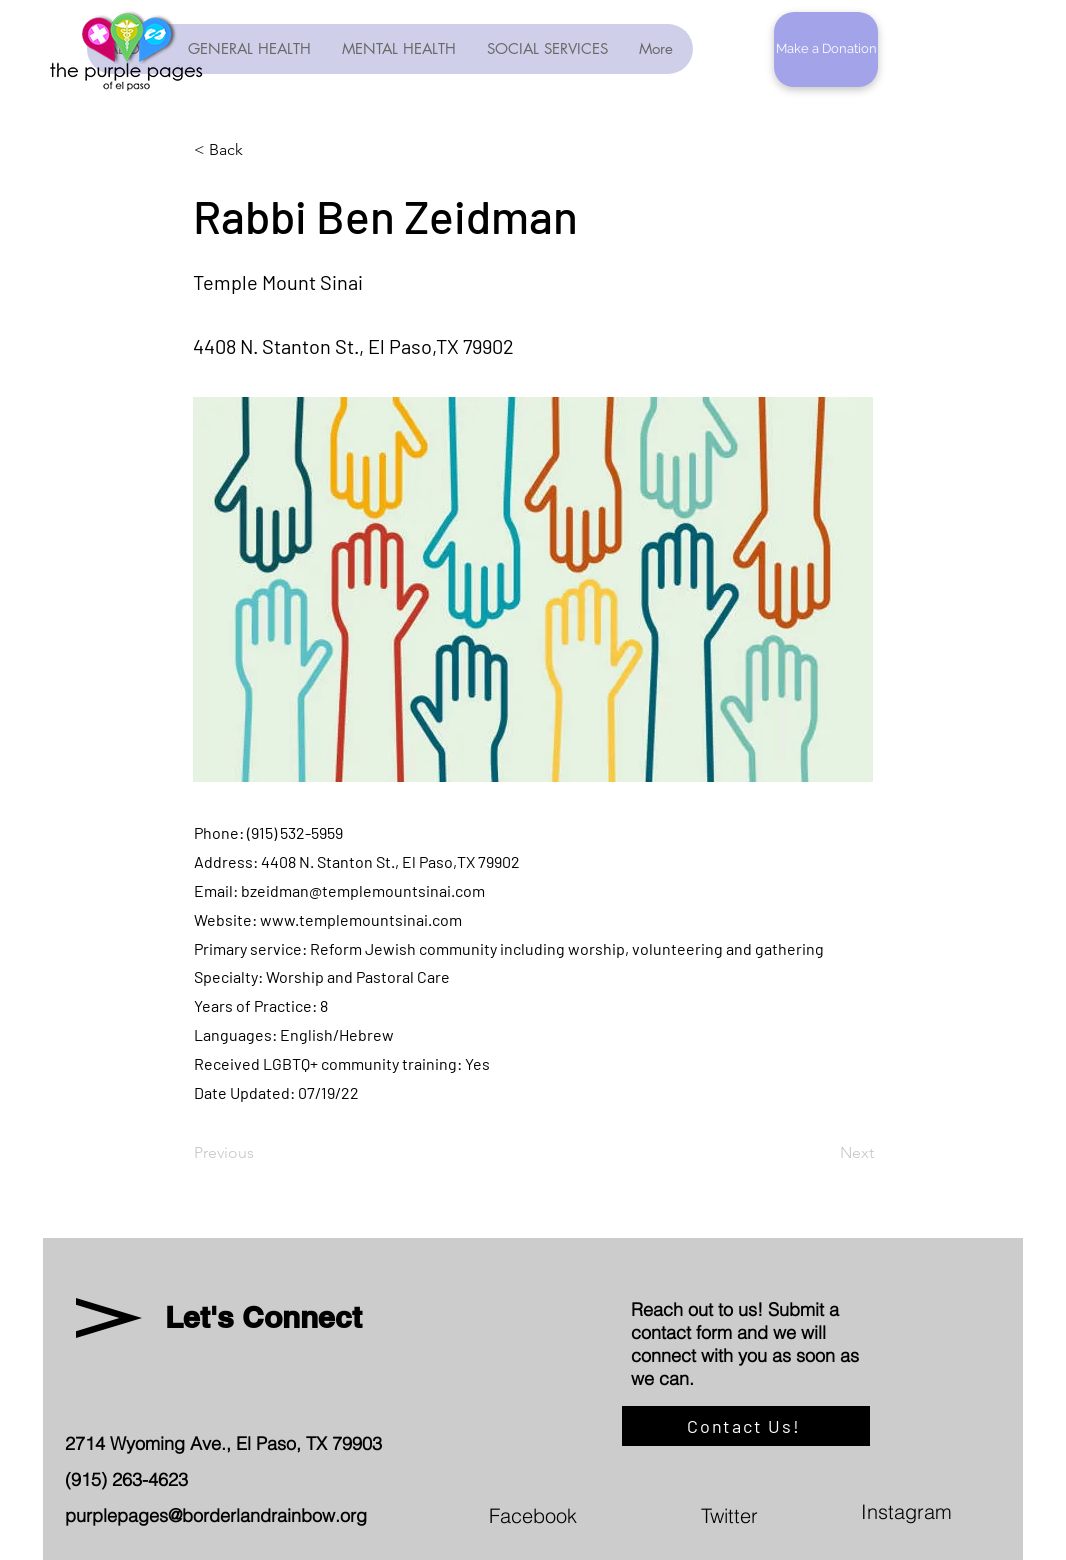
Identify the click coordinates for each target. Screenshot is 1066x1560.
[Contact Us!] (746, 1426)
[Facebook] (613, 1515)
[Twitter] (825, 1515)
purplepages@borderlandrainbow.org (216, 1515)
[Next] (824, 1153)
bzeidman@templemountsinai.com (363, 890)
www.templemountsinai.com (361, 919)
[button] (826, 49)
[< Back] (260, 150)
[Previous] (260, 1153)
